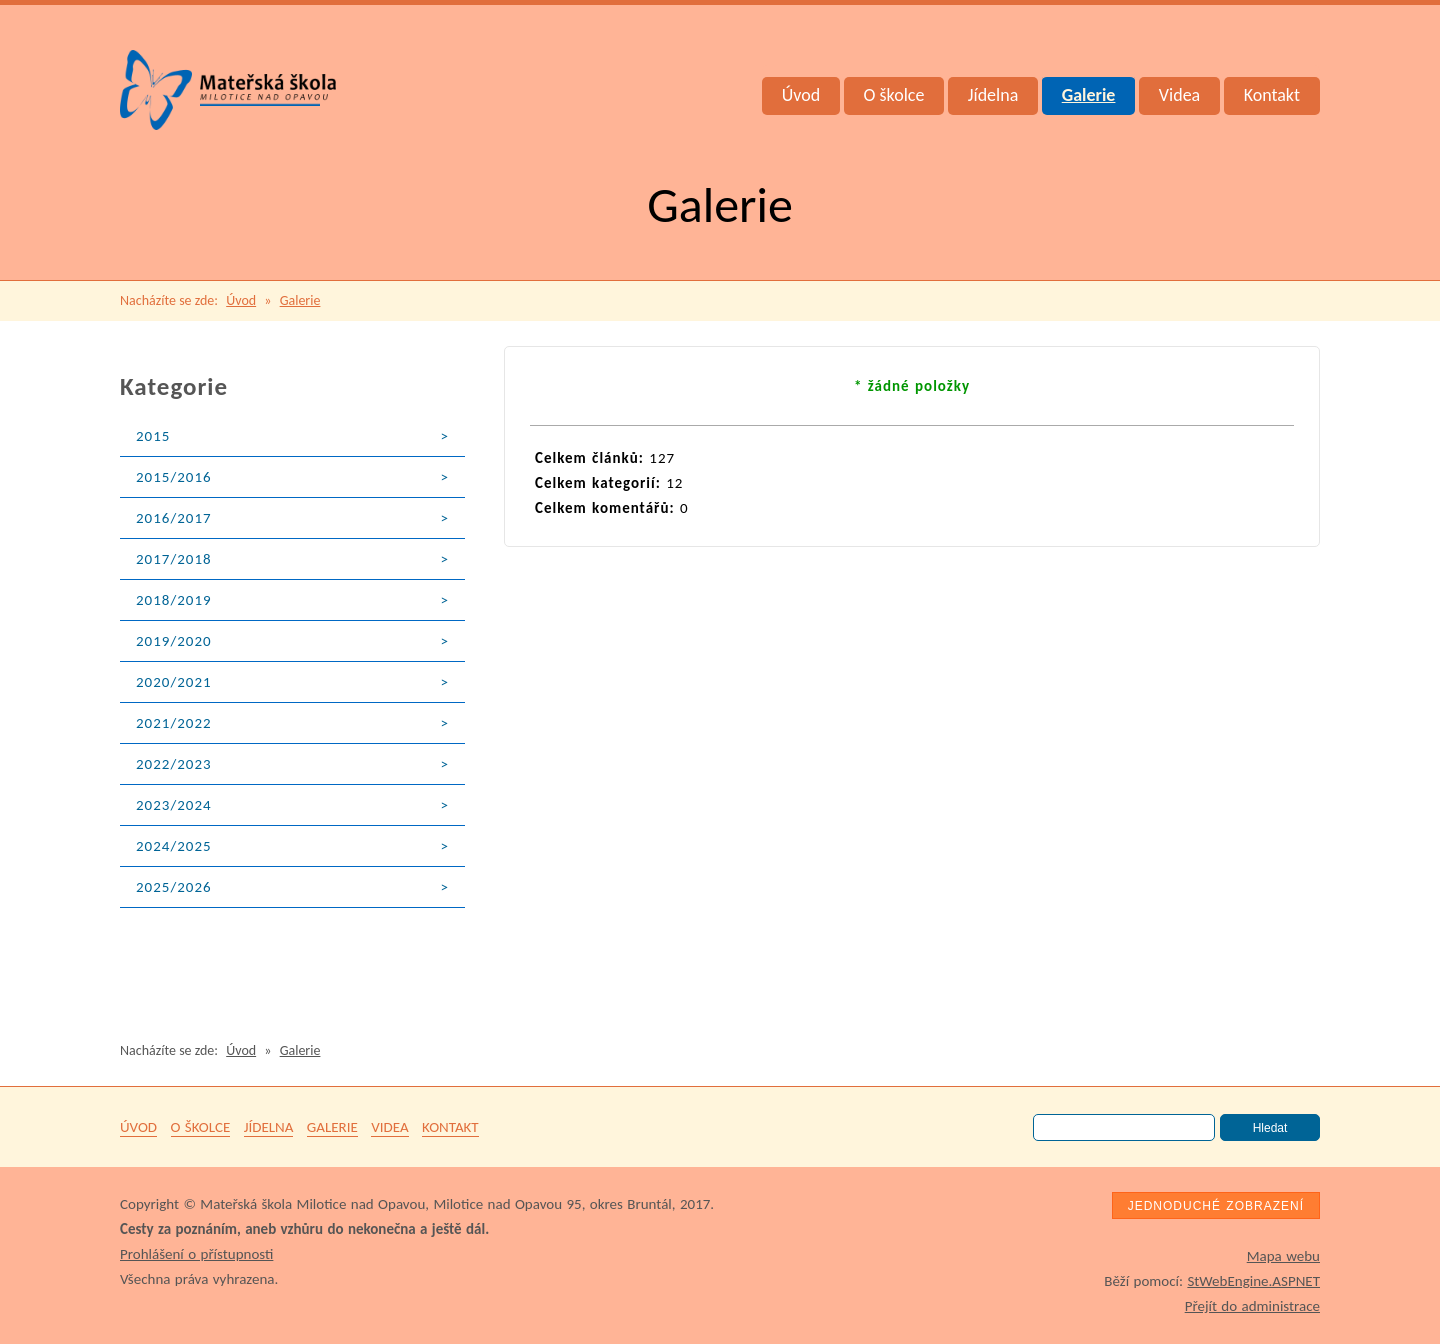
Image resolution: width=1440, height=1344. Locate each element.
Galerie (1089, 95)
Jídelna (993, 95)
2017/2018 (174, 559)
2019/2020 (174, 641)
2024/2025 (174, 846)
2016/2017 (174, 518)
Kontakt (1272, 95)
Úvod (801, 95)
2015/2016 (174, 477)
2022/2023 (174, 764)
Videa (1179, 95)
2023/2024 (174, 805)
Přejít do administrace (1252, 1306)
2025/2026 (174, 887)
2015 (153, 436)
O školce (894, 95)
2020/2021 (174, 682)
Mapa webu (1283, 1256)
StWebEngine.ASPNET (1253, 1281)
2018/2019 (174, 600)
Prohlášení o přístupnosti (196, 1254)
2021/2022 (174, 723)
